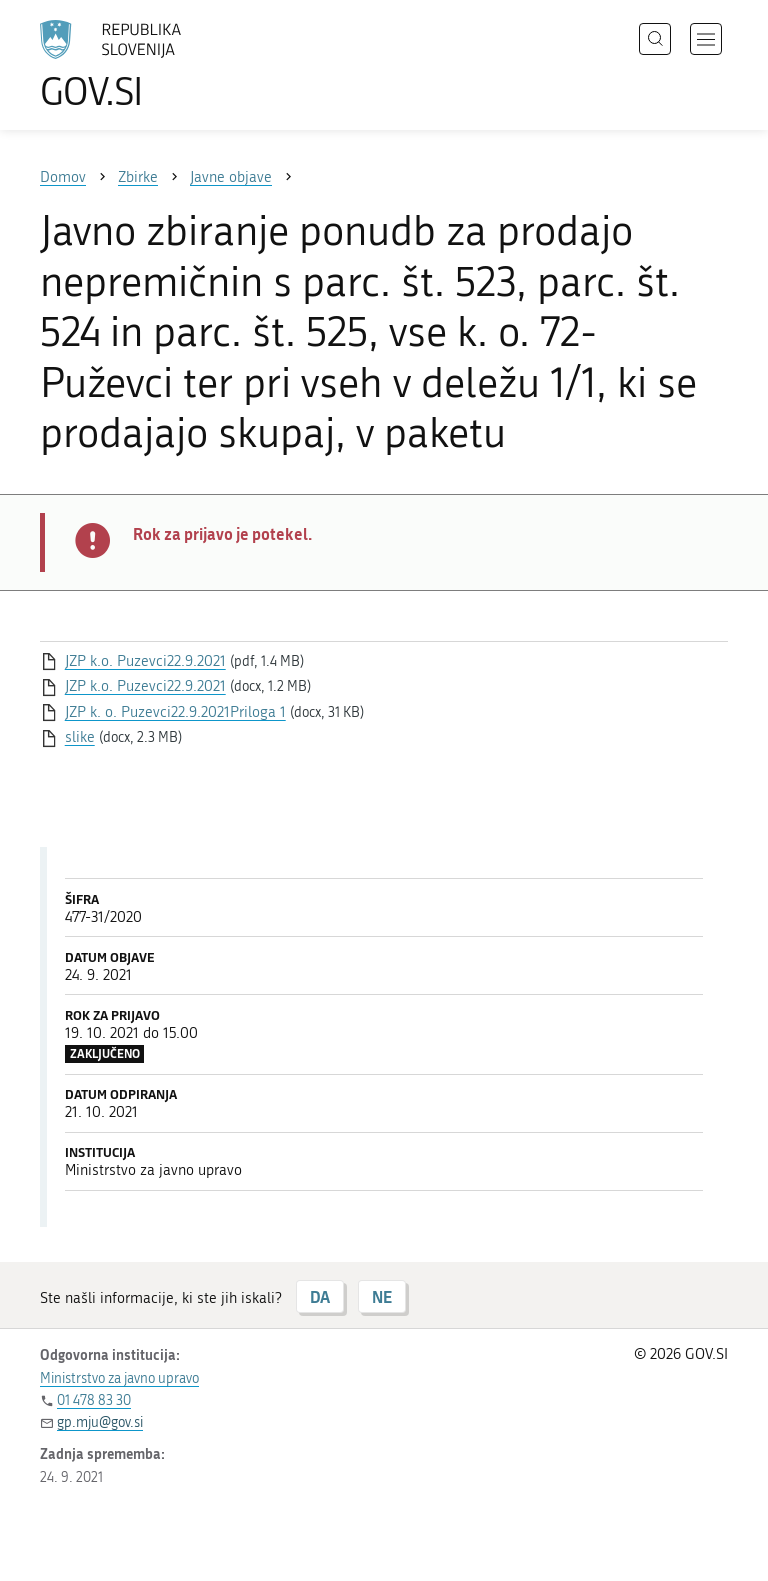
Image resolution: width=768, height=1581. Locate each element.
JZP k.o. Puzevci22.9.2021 (145, 661)
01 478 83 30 (94, 1400)
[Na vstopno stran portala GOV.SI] (140, 65)
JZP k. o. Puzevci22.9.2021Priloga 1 (175, 712)
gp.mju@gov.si (100, 1422)
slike (80, 737)
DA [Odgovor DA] (320, 1296)
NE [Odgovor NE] (382, 1296)
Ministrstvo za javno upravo (119, 1378)
